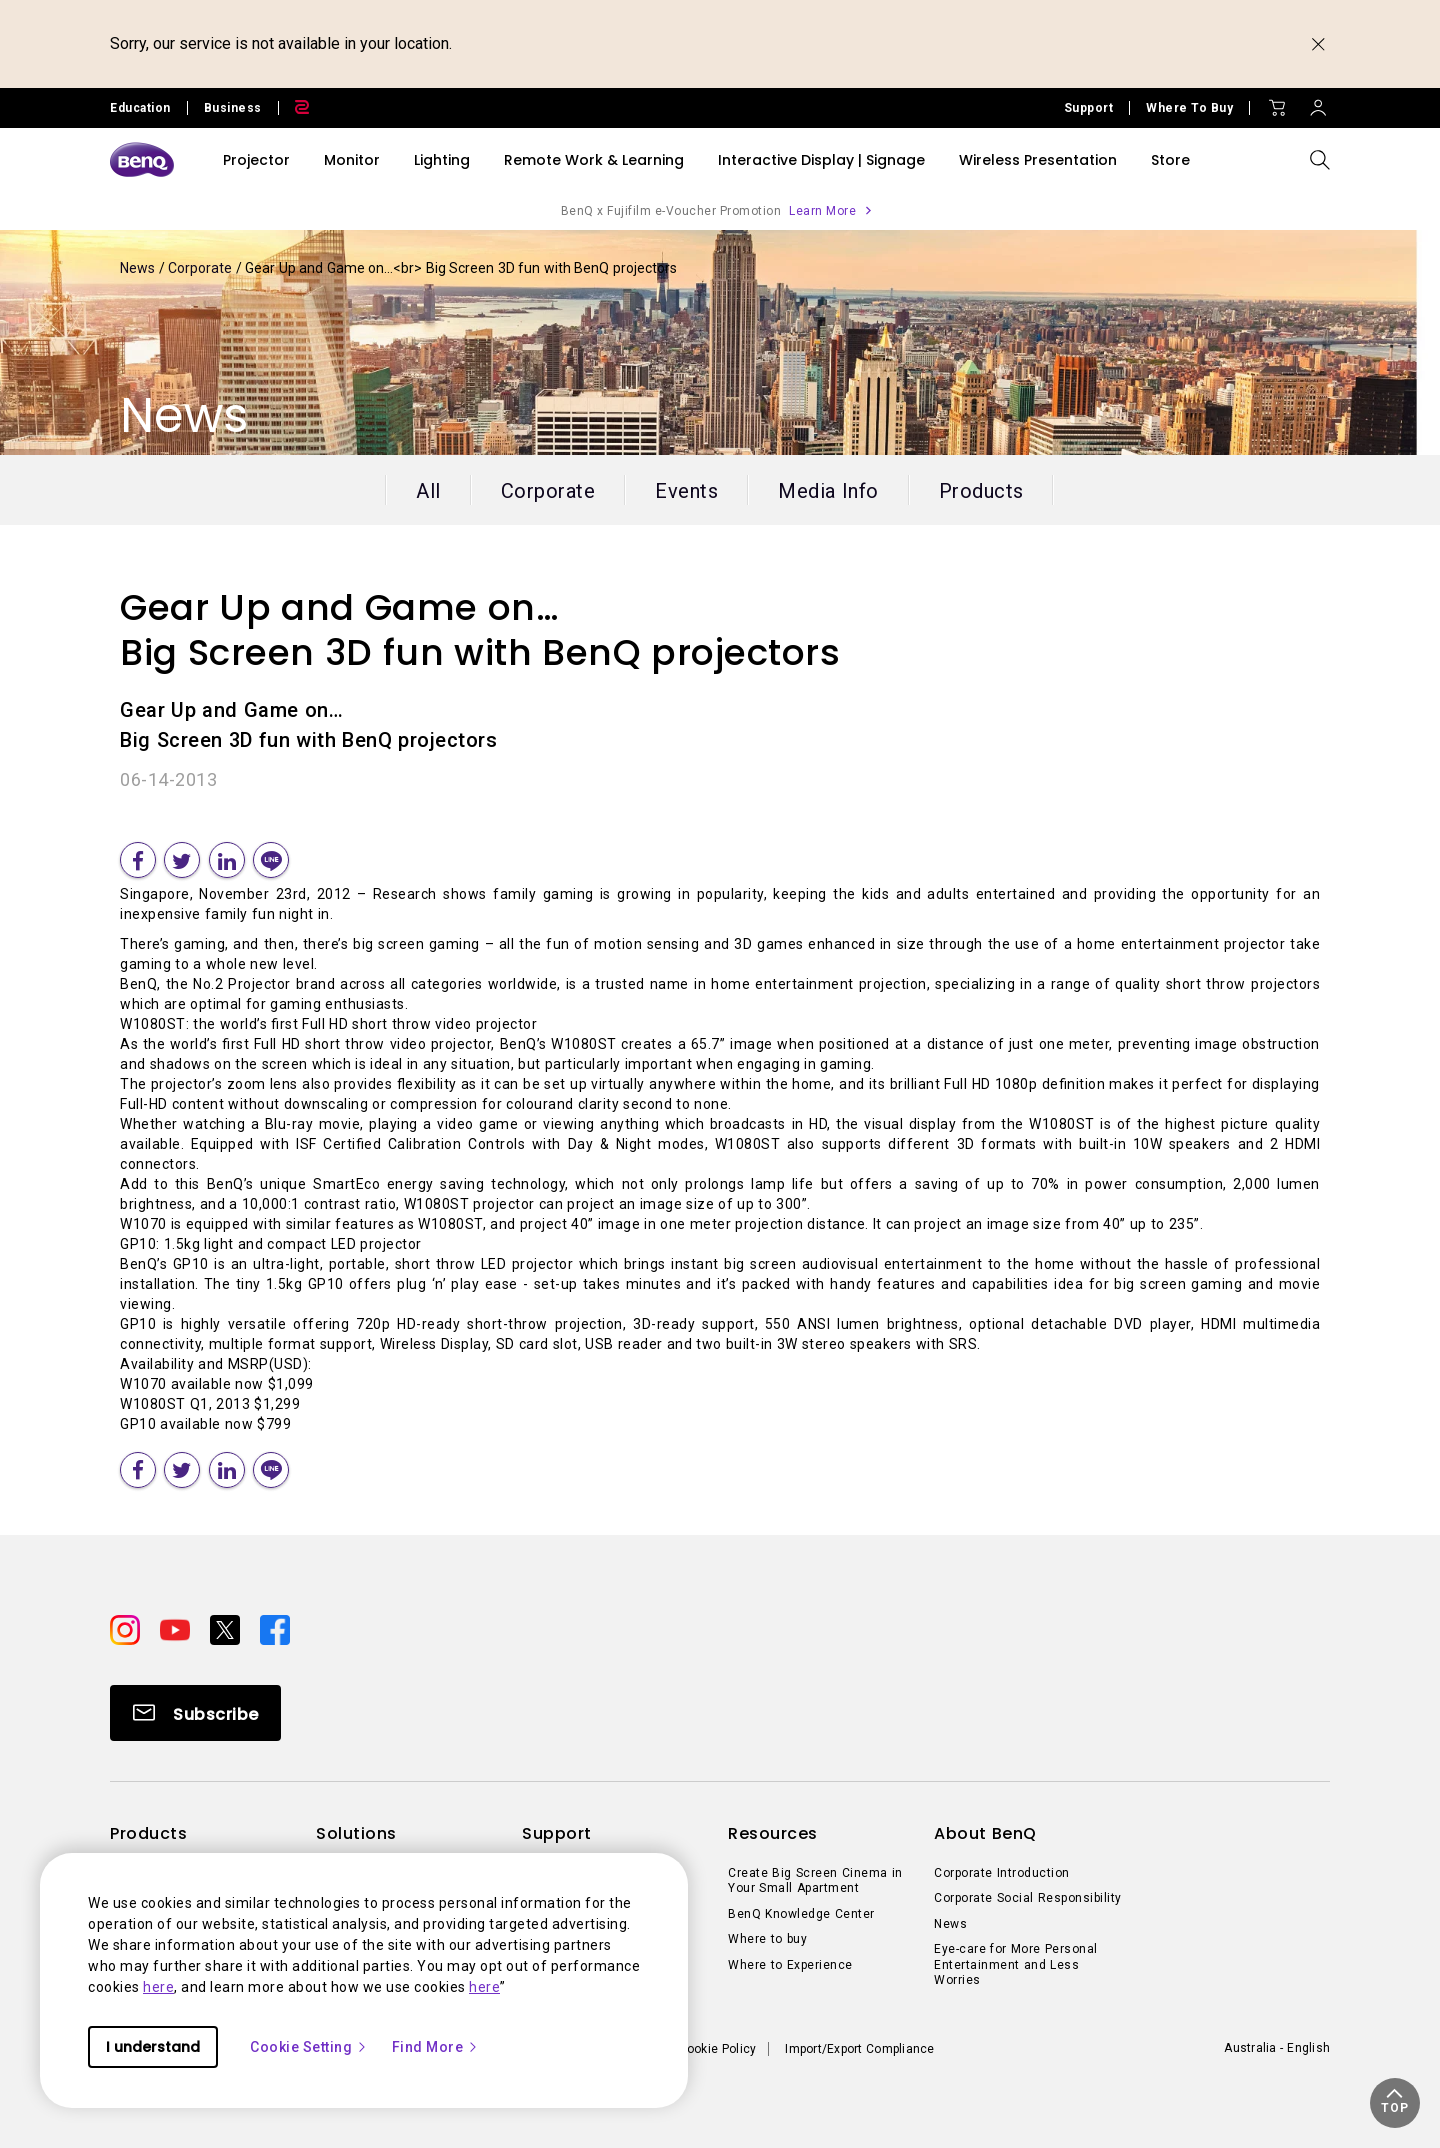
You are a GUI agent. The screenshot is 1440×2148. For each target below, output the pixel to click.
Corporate (202, 268)
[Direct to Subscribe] (195, 1713)
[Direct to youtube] (177, 1628)
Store (1170, 160)
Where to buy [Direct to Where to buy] (767, 1939)
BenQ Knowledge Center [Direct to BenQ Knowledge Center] (801, 1914)
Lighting (442, 160)
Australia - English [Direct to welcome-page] (1277, 2048)
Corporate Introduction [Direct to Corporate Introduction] (1002, 1873)
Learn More (822, 211)
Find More (436, 2047)
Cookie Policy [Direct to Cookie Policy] (718, 2049)
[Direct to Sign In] (1318, 103)
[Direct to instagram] (127, 1628)
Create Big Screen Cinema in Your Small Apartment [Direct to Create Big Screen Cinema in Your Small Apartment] (815, 1881)
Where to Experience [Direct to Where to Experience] (790, 1965)
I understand (153, 2047)
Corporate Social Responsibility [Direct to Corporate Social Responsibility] (1028, 1898)
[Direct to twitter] (227, 1628)
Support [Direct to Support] (1089, 108)
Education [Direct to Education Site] (140, 108)
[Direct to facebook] (275, 1628)
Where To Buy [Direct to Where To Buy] (1189, 108)
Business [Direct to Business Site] (233, 108)
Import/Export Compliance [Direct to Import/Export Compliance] (859, 2049)
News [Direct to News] (950, 1924)
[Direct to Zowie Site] (294, 108)
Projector (256, 160)
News (139, 268)
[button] (1395, 2103)
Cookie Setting (309, 2047)
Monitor (352, 160)
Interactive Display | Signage (821, 160)
